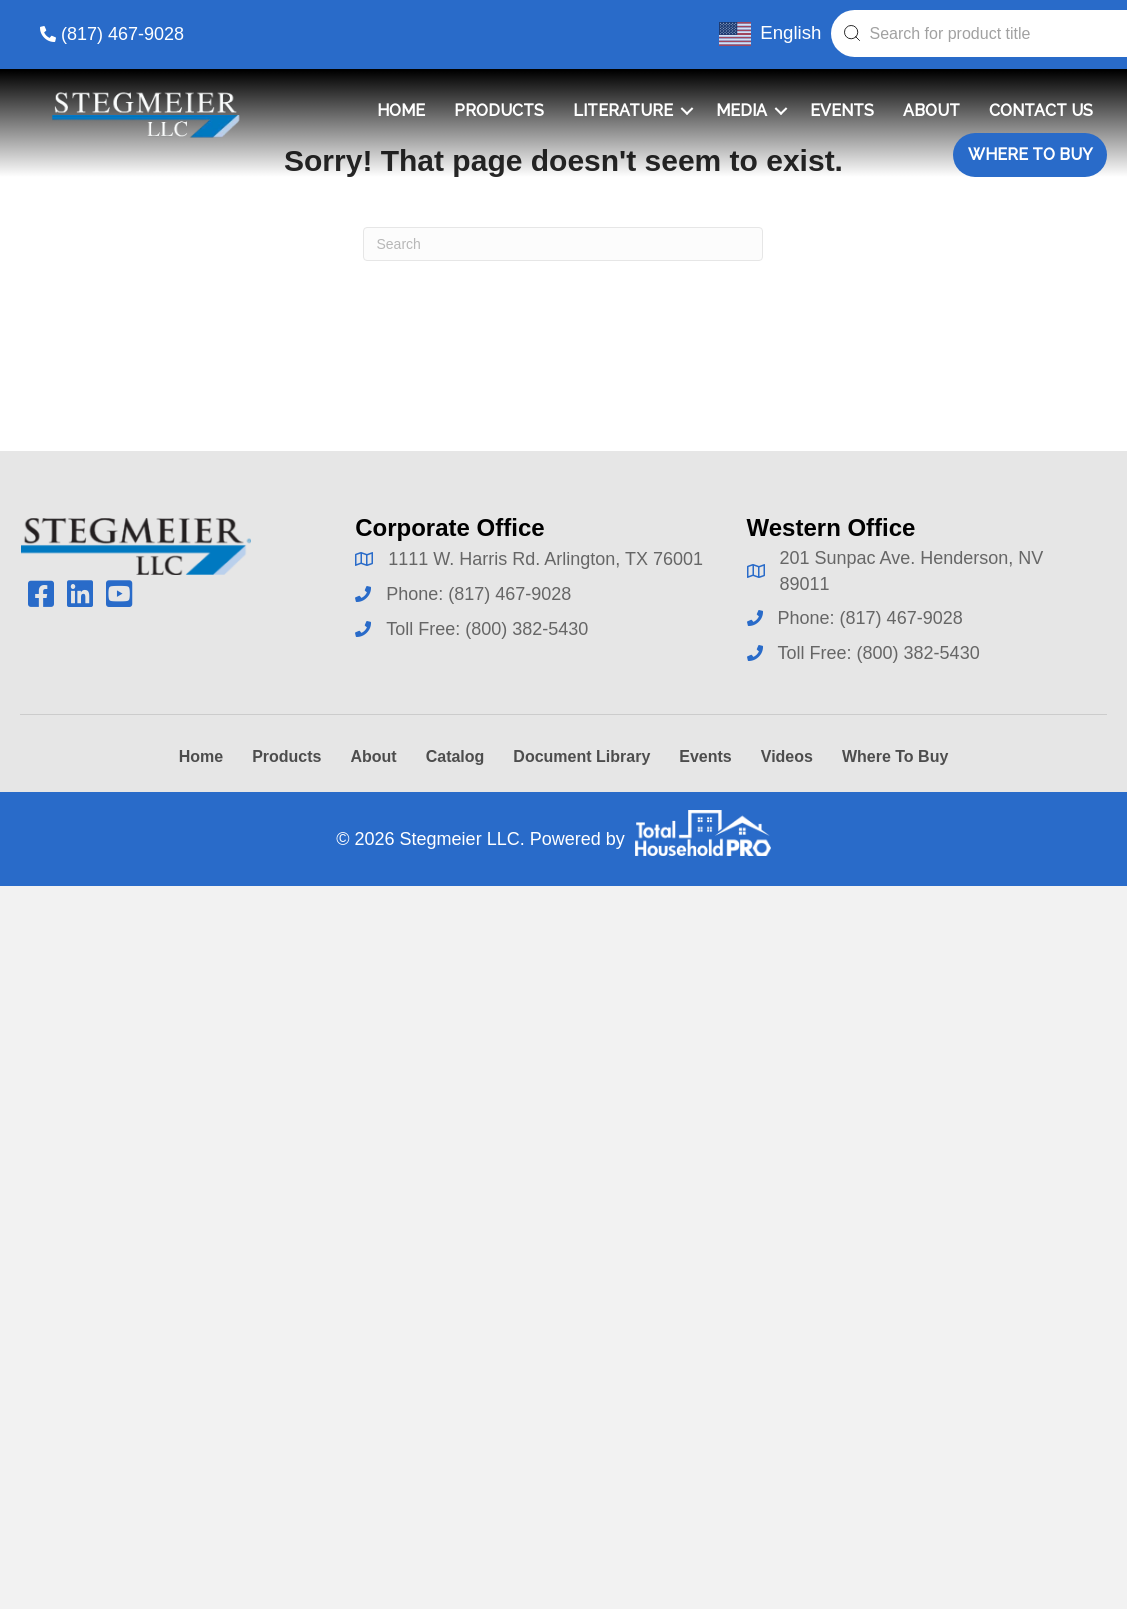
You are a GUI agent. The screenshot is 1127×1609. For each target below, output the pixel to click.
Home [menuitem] (401, 110)
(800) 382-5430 (526, 629)
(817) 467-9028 (122, 34)
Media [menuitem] (741, 110)
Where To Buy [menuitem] (1030, 154)
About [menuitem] (931, 110)
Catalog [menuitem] (455, 756)
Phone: (417, 594)
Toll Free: (425, 629)
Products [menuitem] (499, 110)
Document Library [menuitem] (581, 756)
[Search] (563, 244)
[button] (687, 111)
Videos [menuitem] (787, 756)
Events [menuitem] (842, 110)
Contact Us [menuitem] (1041, 110)
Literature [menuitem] (623, 110)
